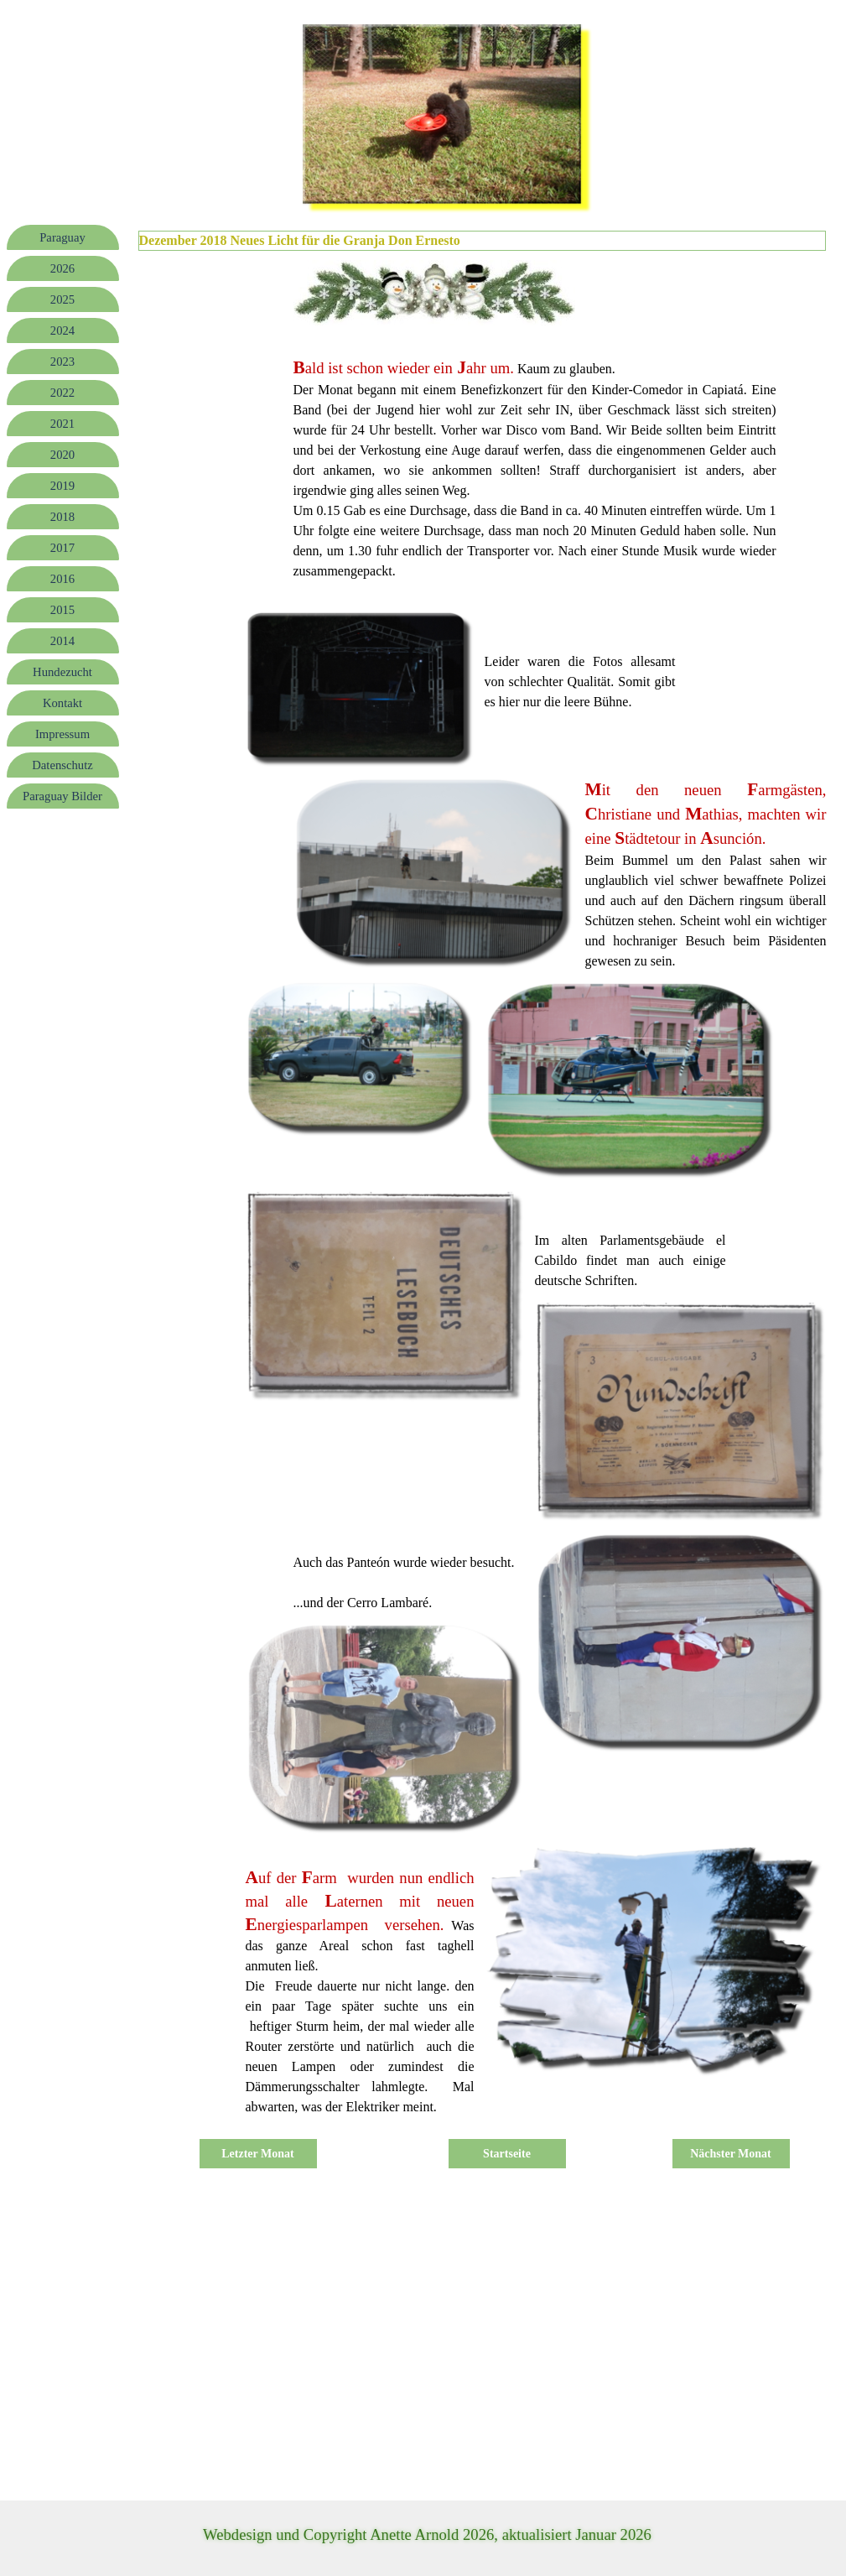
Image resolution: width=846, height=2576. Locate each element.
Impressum (62, 734)
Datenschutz (62, 765)
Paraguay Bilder (62, 796)
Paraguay (62, 237)
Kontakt (62, 703)
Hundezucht (62, 672)
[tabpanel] (534, 468)
